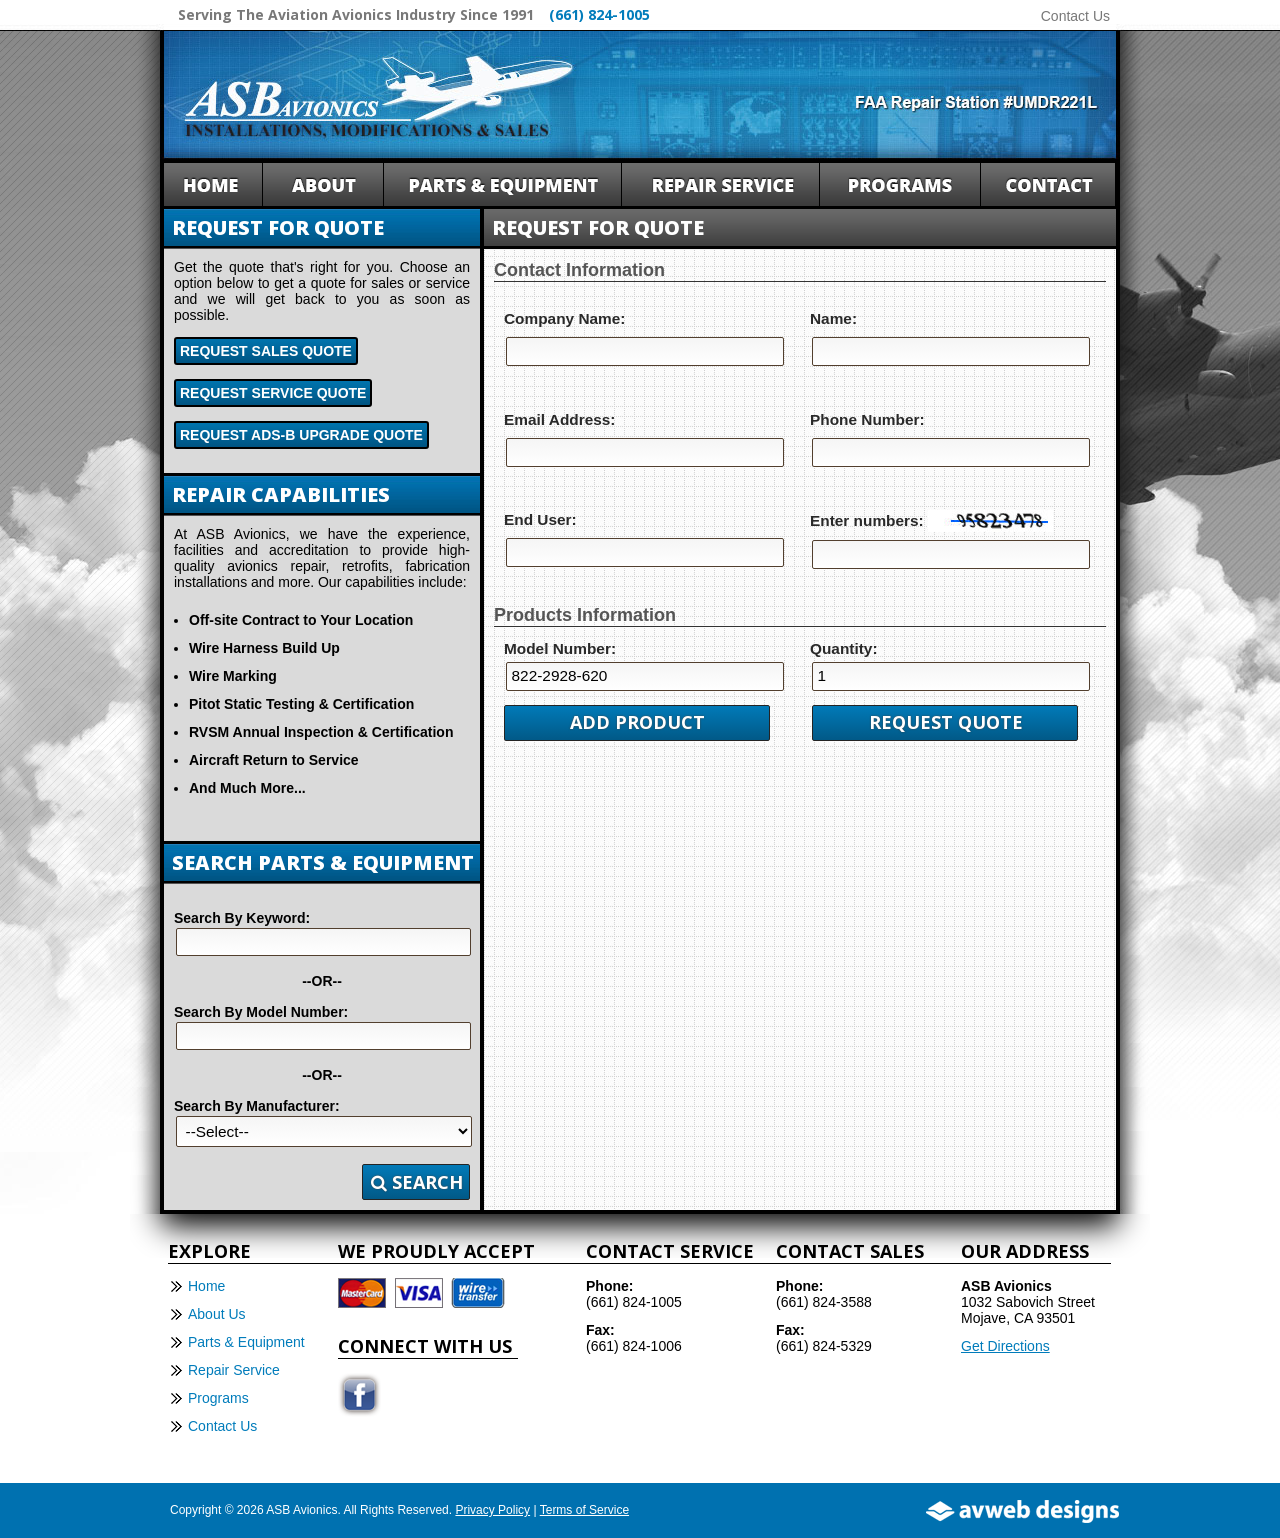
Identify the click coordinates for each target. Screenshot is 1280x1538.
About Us (217, 1314)
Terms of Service (584, 1510)
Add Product (637, 722)
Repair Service (234, 1370)
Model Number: (560, 648)
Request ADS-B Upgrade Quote (301, 435)
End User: (540, 519)
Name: (833, 318)
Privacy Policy (492, 1510)
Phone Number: (867, 419)
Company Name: (564, 318)
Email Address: (559, 419)
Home (206, 1286)
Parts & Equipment (246, 1342)
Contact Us (1075, 16)
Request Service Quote (273, 393)
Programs (218, 1398)
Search (417, 1182)
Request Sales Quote (266, 351)
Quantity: (844, 648)
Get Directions (1005, 1346)
